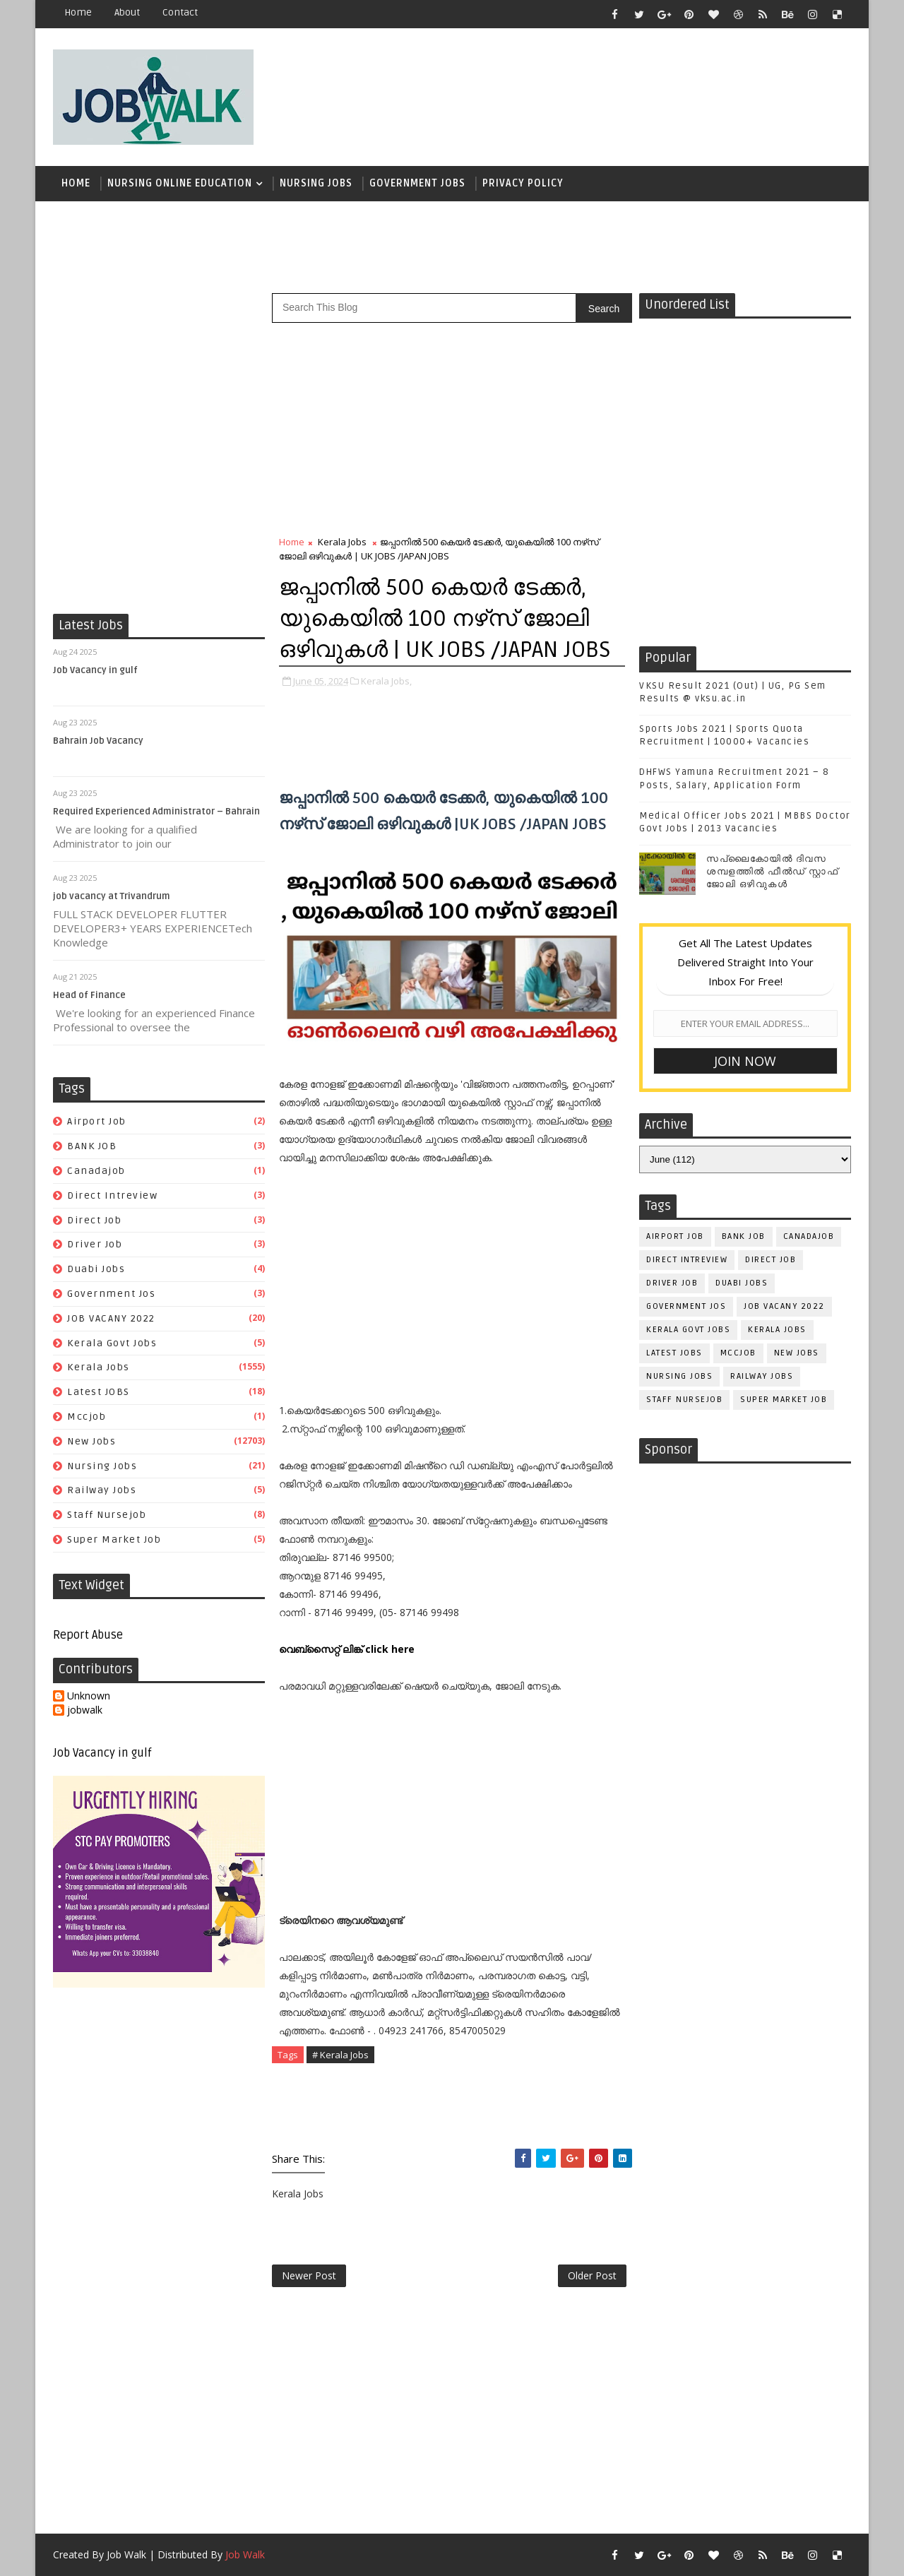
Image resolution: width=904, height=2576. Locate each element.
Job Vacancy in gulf (95, 670)
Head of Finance (89, 995)
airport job (96, 1121)
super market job (114, 1539)
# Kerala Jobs (340, 2054)
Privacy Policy (523, 183)
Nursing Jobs (316, 183)
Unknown (88, 1696)
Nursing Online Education (179, 183)
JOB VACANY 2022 (111, 1318)
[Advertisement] (592, 90)
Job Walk (126, 2554)
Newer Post (309, 2275)
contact (180, 12)
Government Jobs (417, 183)
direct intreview (112, 1195)
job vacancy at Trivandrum (111, 896)
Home (78, 12)
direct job (94, 1220)
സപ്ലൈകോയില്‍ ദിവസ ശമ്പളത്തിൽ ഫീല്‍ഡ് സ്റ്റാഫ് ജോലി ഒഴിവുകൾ (772, 871)
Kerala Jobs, (386, 681)
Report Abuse (88, 1635)
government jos (111, 1294)
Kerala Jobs (98, 1367)
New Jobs (91, 1441)
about (127, 12)
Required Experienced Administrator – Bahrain (156, 811)
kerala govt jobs (112, 1343)
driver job (94, 1244)
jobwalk (84, 1710)
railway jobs (101, 1490)
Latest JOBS (98, 1392)
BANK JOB (92, 1146)
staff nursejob (106, 1515)
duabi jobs (96, 1269)
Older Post (592, 2275)
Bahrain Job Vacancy (98, 741)
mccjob (86, 1417)
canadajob (96, 1171)
